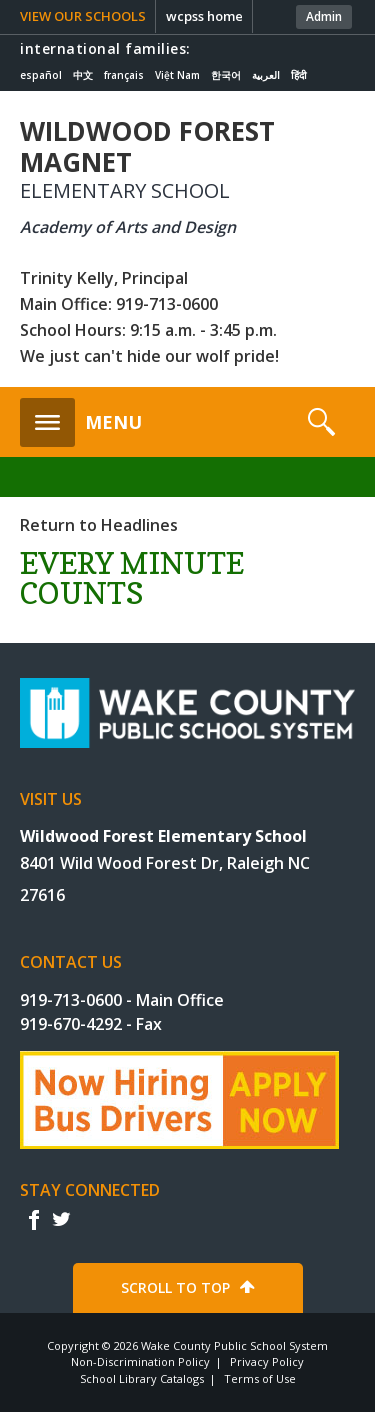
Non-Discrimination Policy (140, 1361)
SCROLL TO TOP (175, 1287)
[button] (81, 417)
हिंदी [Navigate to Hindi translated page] (299, 75)
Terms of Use (260, 1378)
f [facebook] (33, 1219)
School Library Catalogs (142, 1378)
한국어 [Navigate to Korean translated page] (226, 75)
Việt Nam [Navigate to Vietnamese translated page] (177, 75)
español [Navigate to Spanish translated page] (41, 75)
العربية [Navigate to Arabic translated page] (266, 75)
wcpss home (204, 16)
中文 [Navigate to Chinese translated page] (83, 75)
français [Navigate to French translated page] (124, 75)
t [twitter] (61, 1219)
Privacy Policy (267, 1361)
